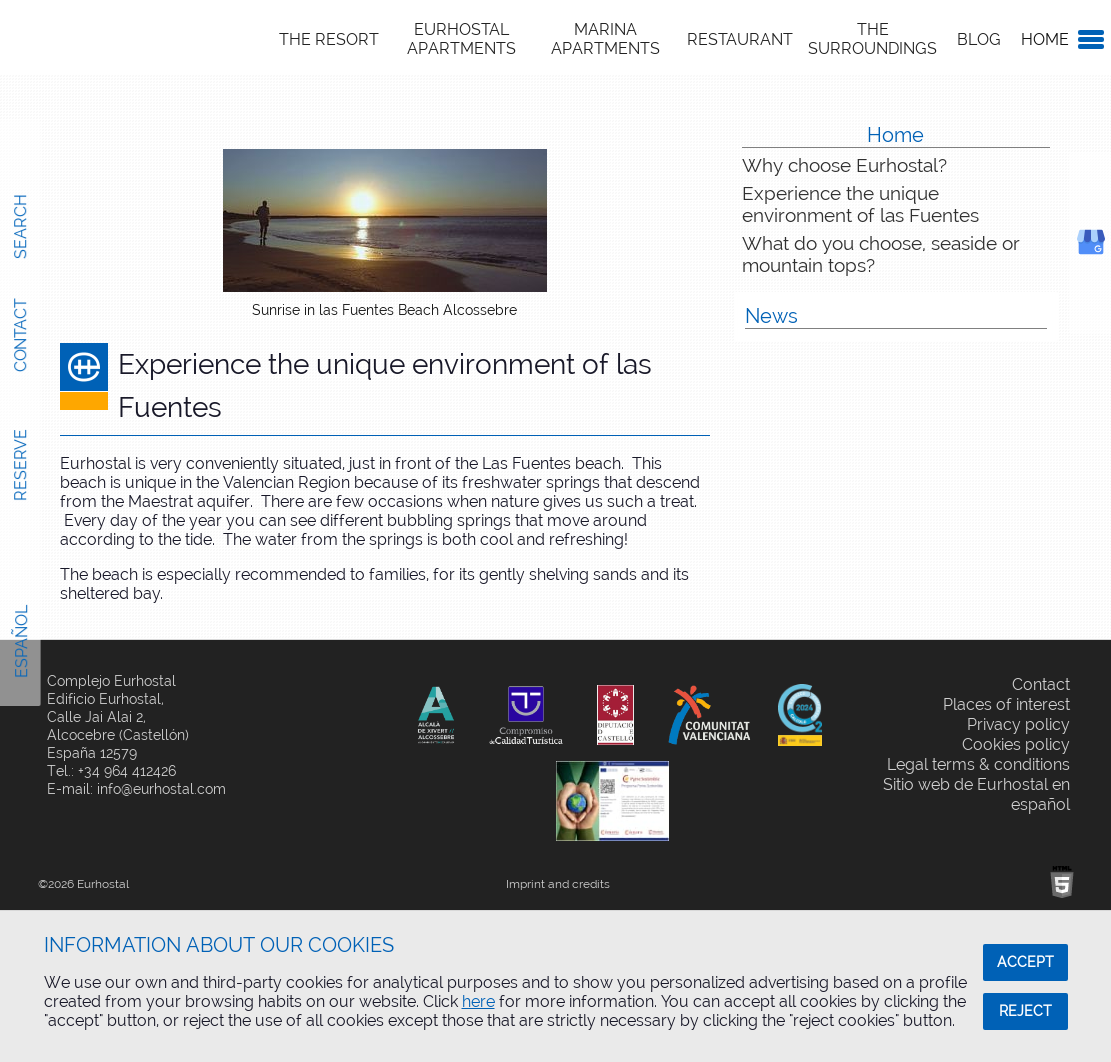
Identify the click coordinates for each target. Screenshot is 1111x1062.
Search (20, 226)
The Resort (329, 39)
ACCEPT (1025, 962)
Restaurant (740, 39)
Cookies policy (1016, 744)
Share (365, 681)
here (478, 1001)
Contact (20, 335)
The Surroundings (872, 39)
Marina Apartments (605, 39)
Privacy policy (1018, 724)
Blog (979, 39)
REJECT (1025, 1011)
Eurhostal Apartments (461, 39)
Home (1045, 39)
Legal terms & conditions (978, 764)
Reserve (20, 465)
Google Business (1110, 258)
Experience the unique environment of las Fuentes (860, 204)
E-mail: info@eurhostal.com (136, 789)
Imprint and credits (558, 884)
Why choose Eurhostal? (844, 165)
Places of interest (1006, 704)
